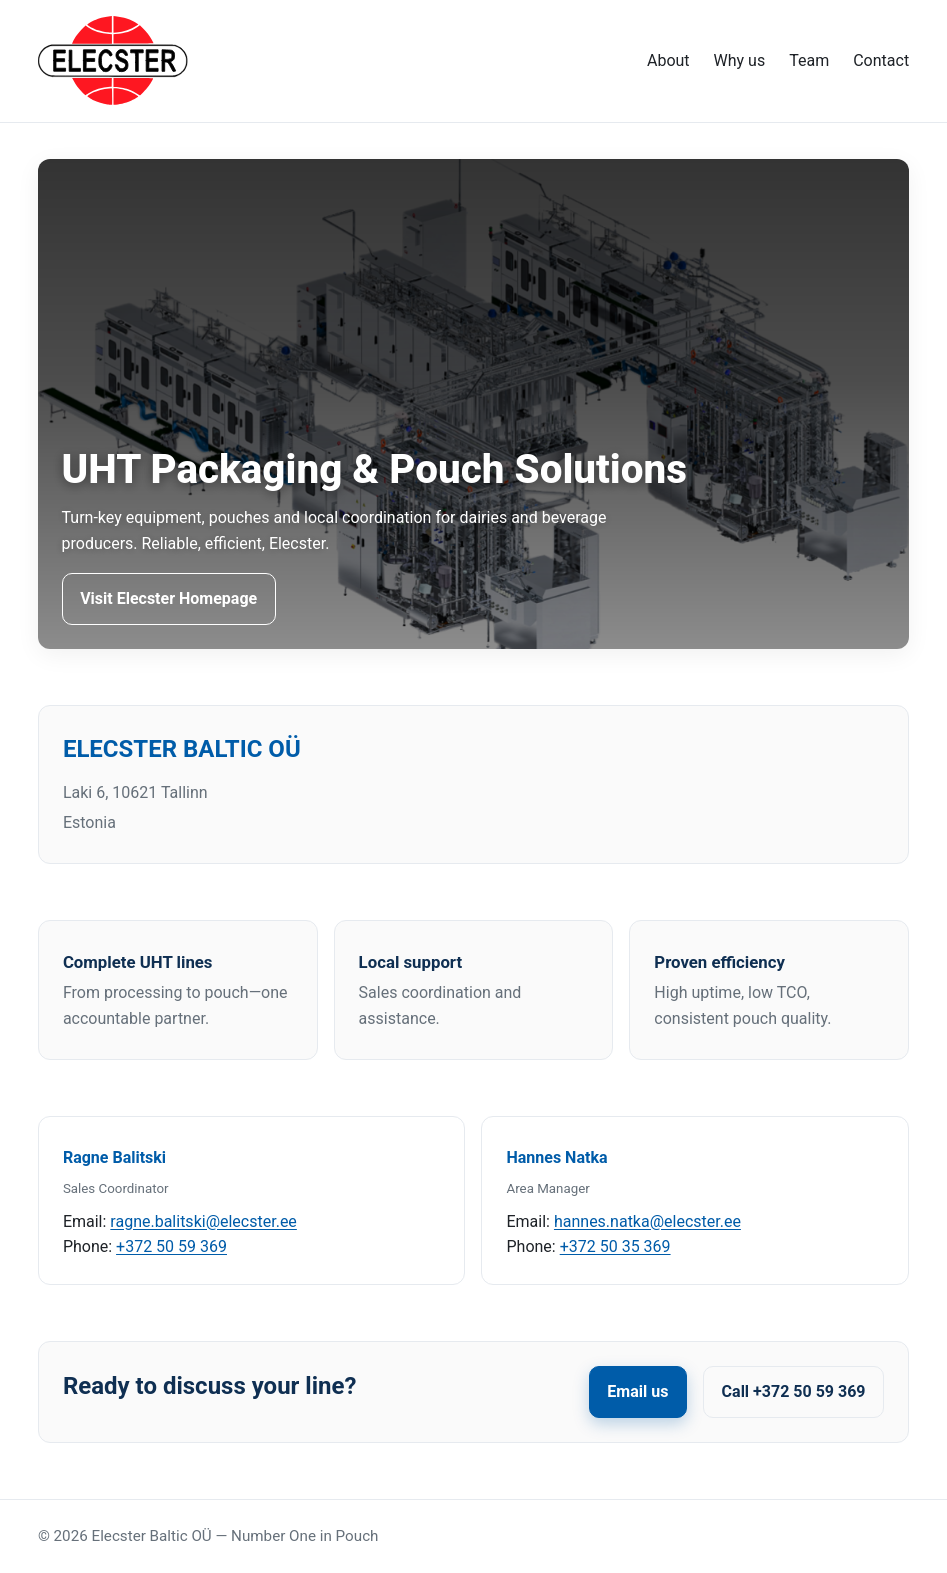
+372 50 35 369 (615, 1246)
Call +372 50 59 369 (794, 1391)
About (668, 60)
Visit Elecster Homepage (168, 598)
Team (809, 60)
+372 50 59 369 (171, 1246)
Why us (740, 60)
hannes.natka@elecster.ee (647, 1221)
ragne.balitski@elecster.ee (203, 1221)
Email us (637, 1391)
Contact (881, 60)
